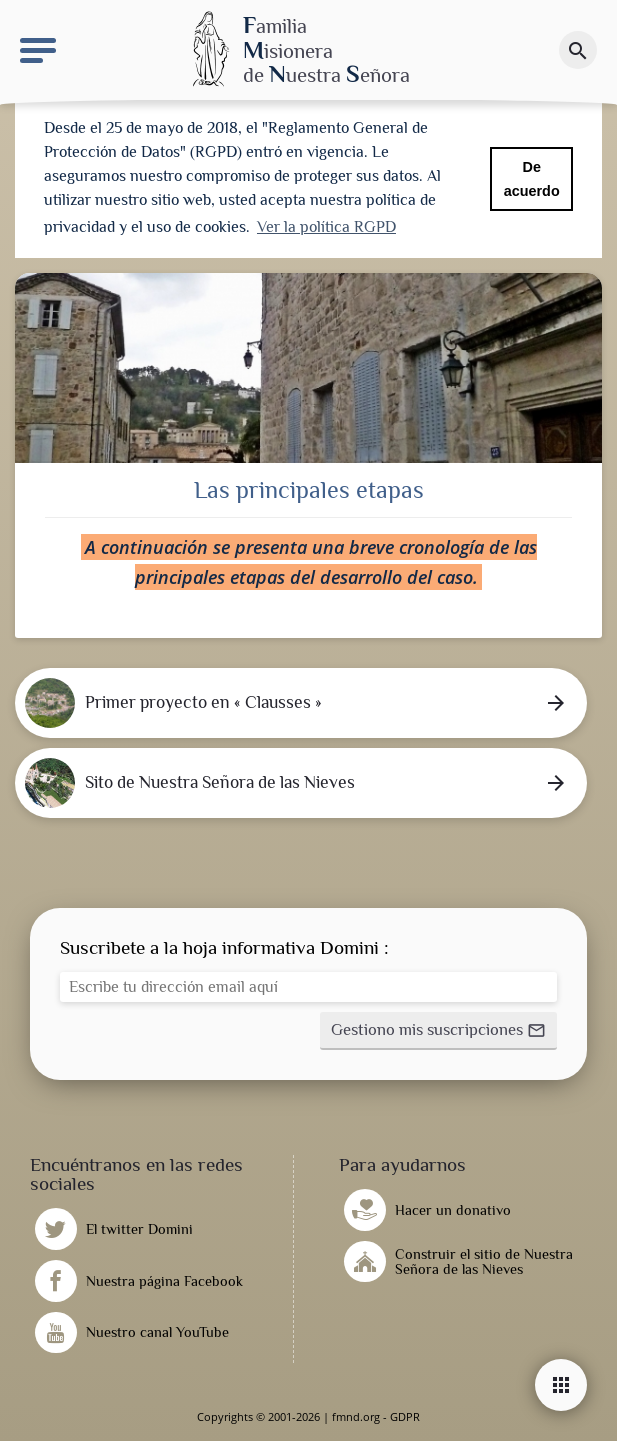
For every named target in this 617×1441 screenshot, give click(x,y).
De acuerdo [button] (532, 179)
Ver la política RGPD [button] (326, 227)
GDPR (405, 1416)
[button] (438, 1031)
